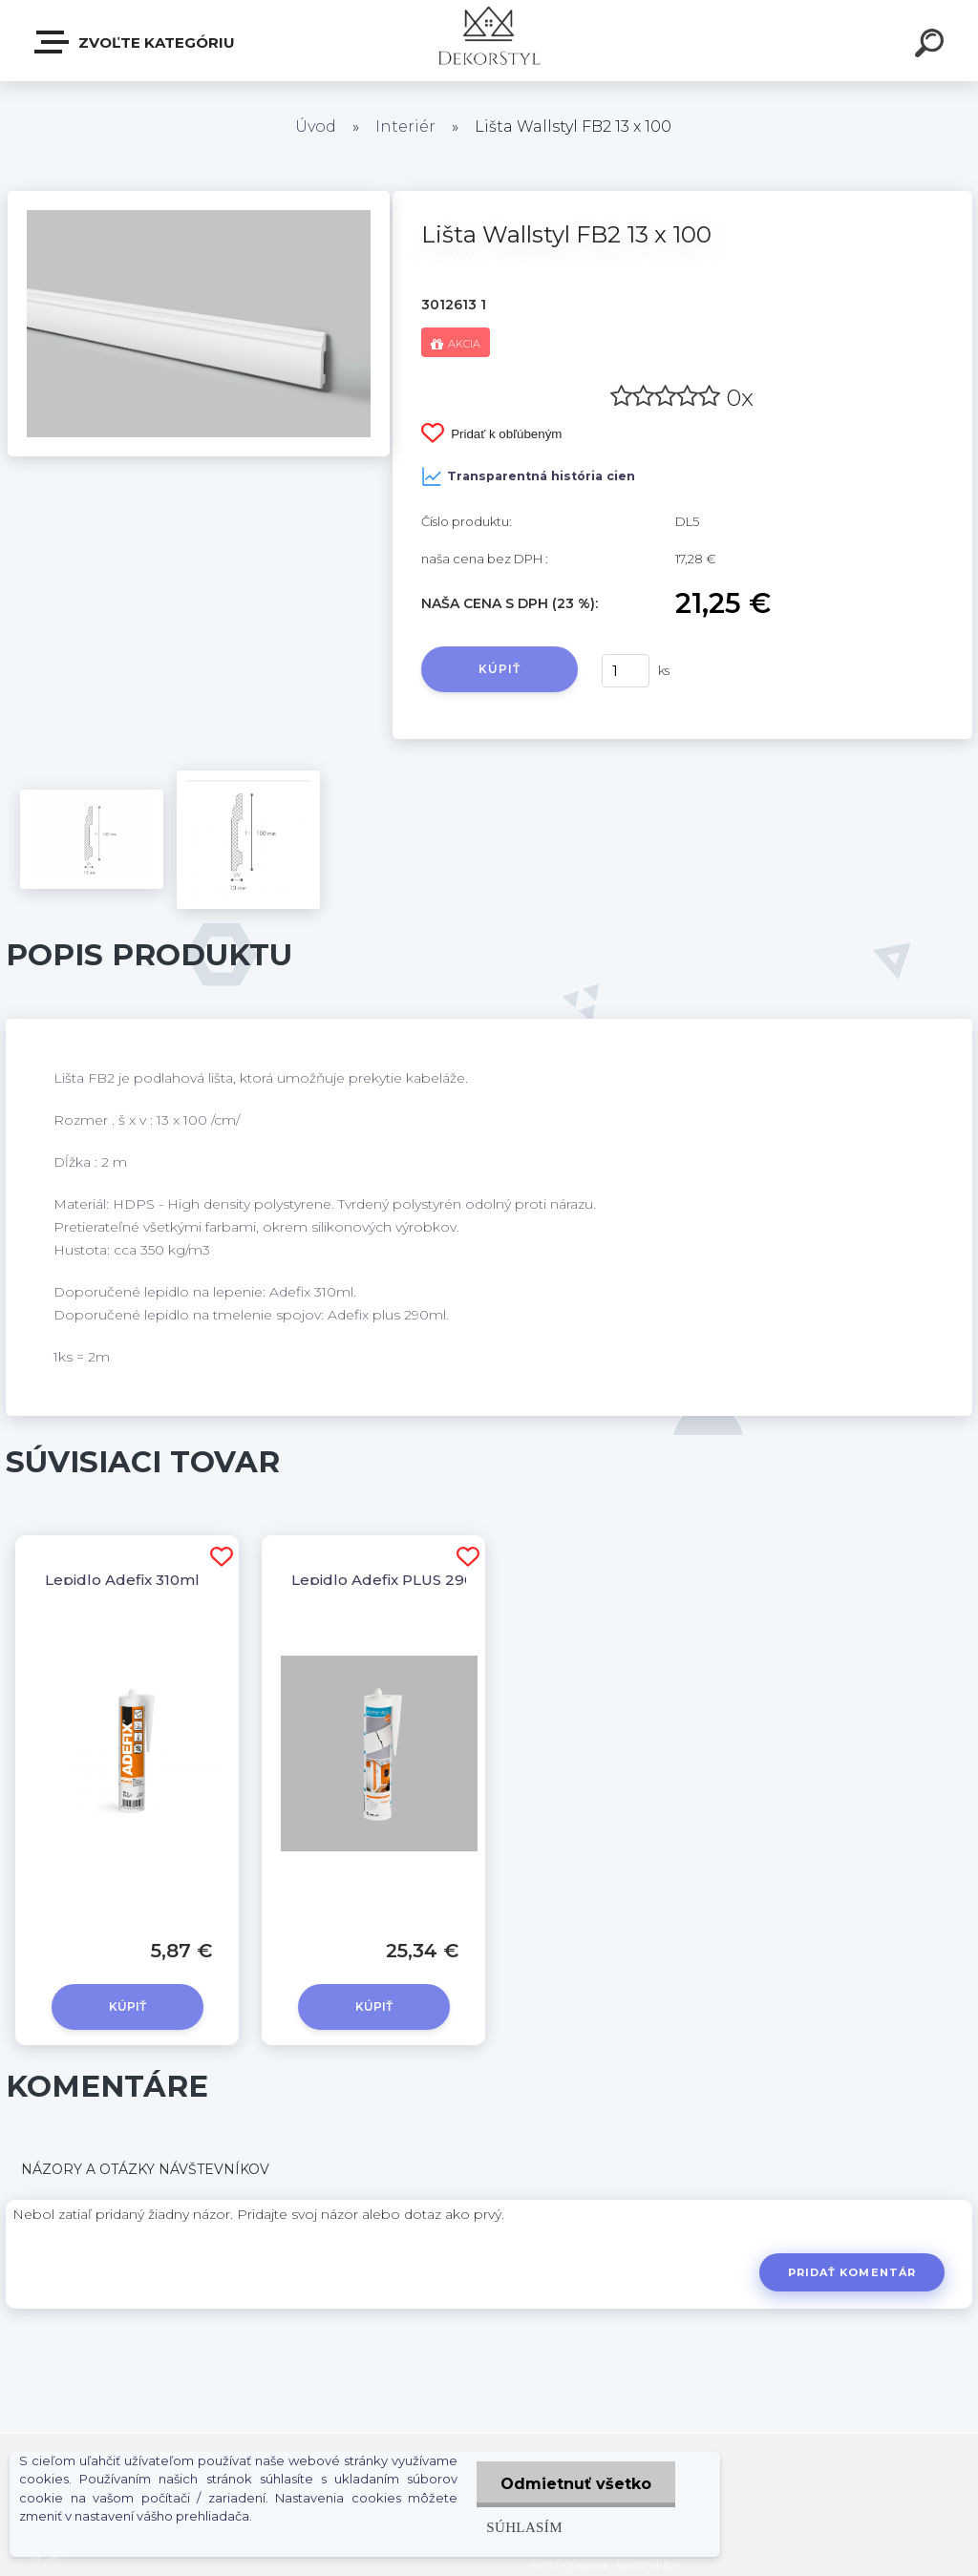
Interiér (405, 126)
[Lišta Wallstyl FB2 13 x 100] (199, 197)
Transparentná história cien (528, 476)
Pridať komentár (852, 2272)
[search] (932, 46)
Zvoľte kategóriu (135, 42)
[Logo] (489, 40)
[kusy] (625, 670)
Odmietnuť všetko (575, 2484)
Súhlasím (524, 2527)
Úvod (315, 126)
